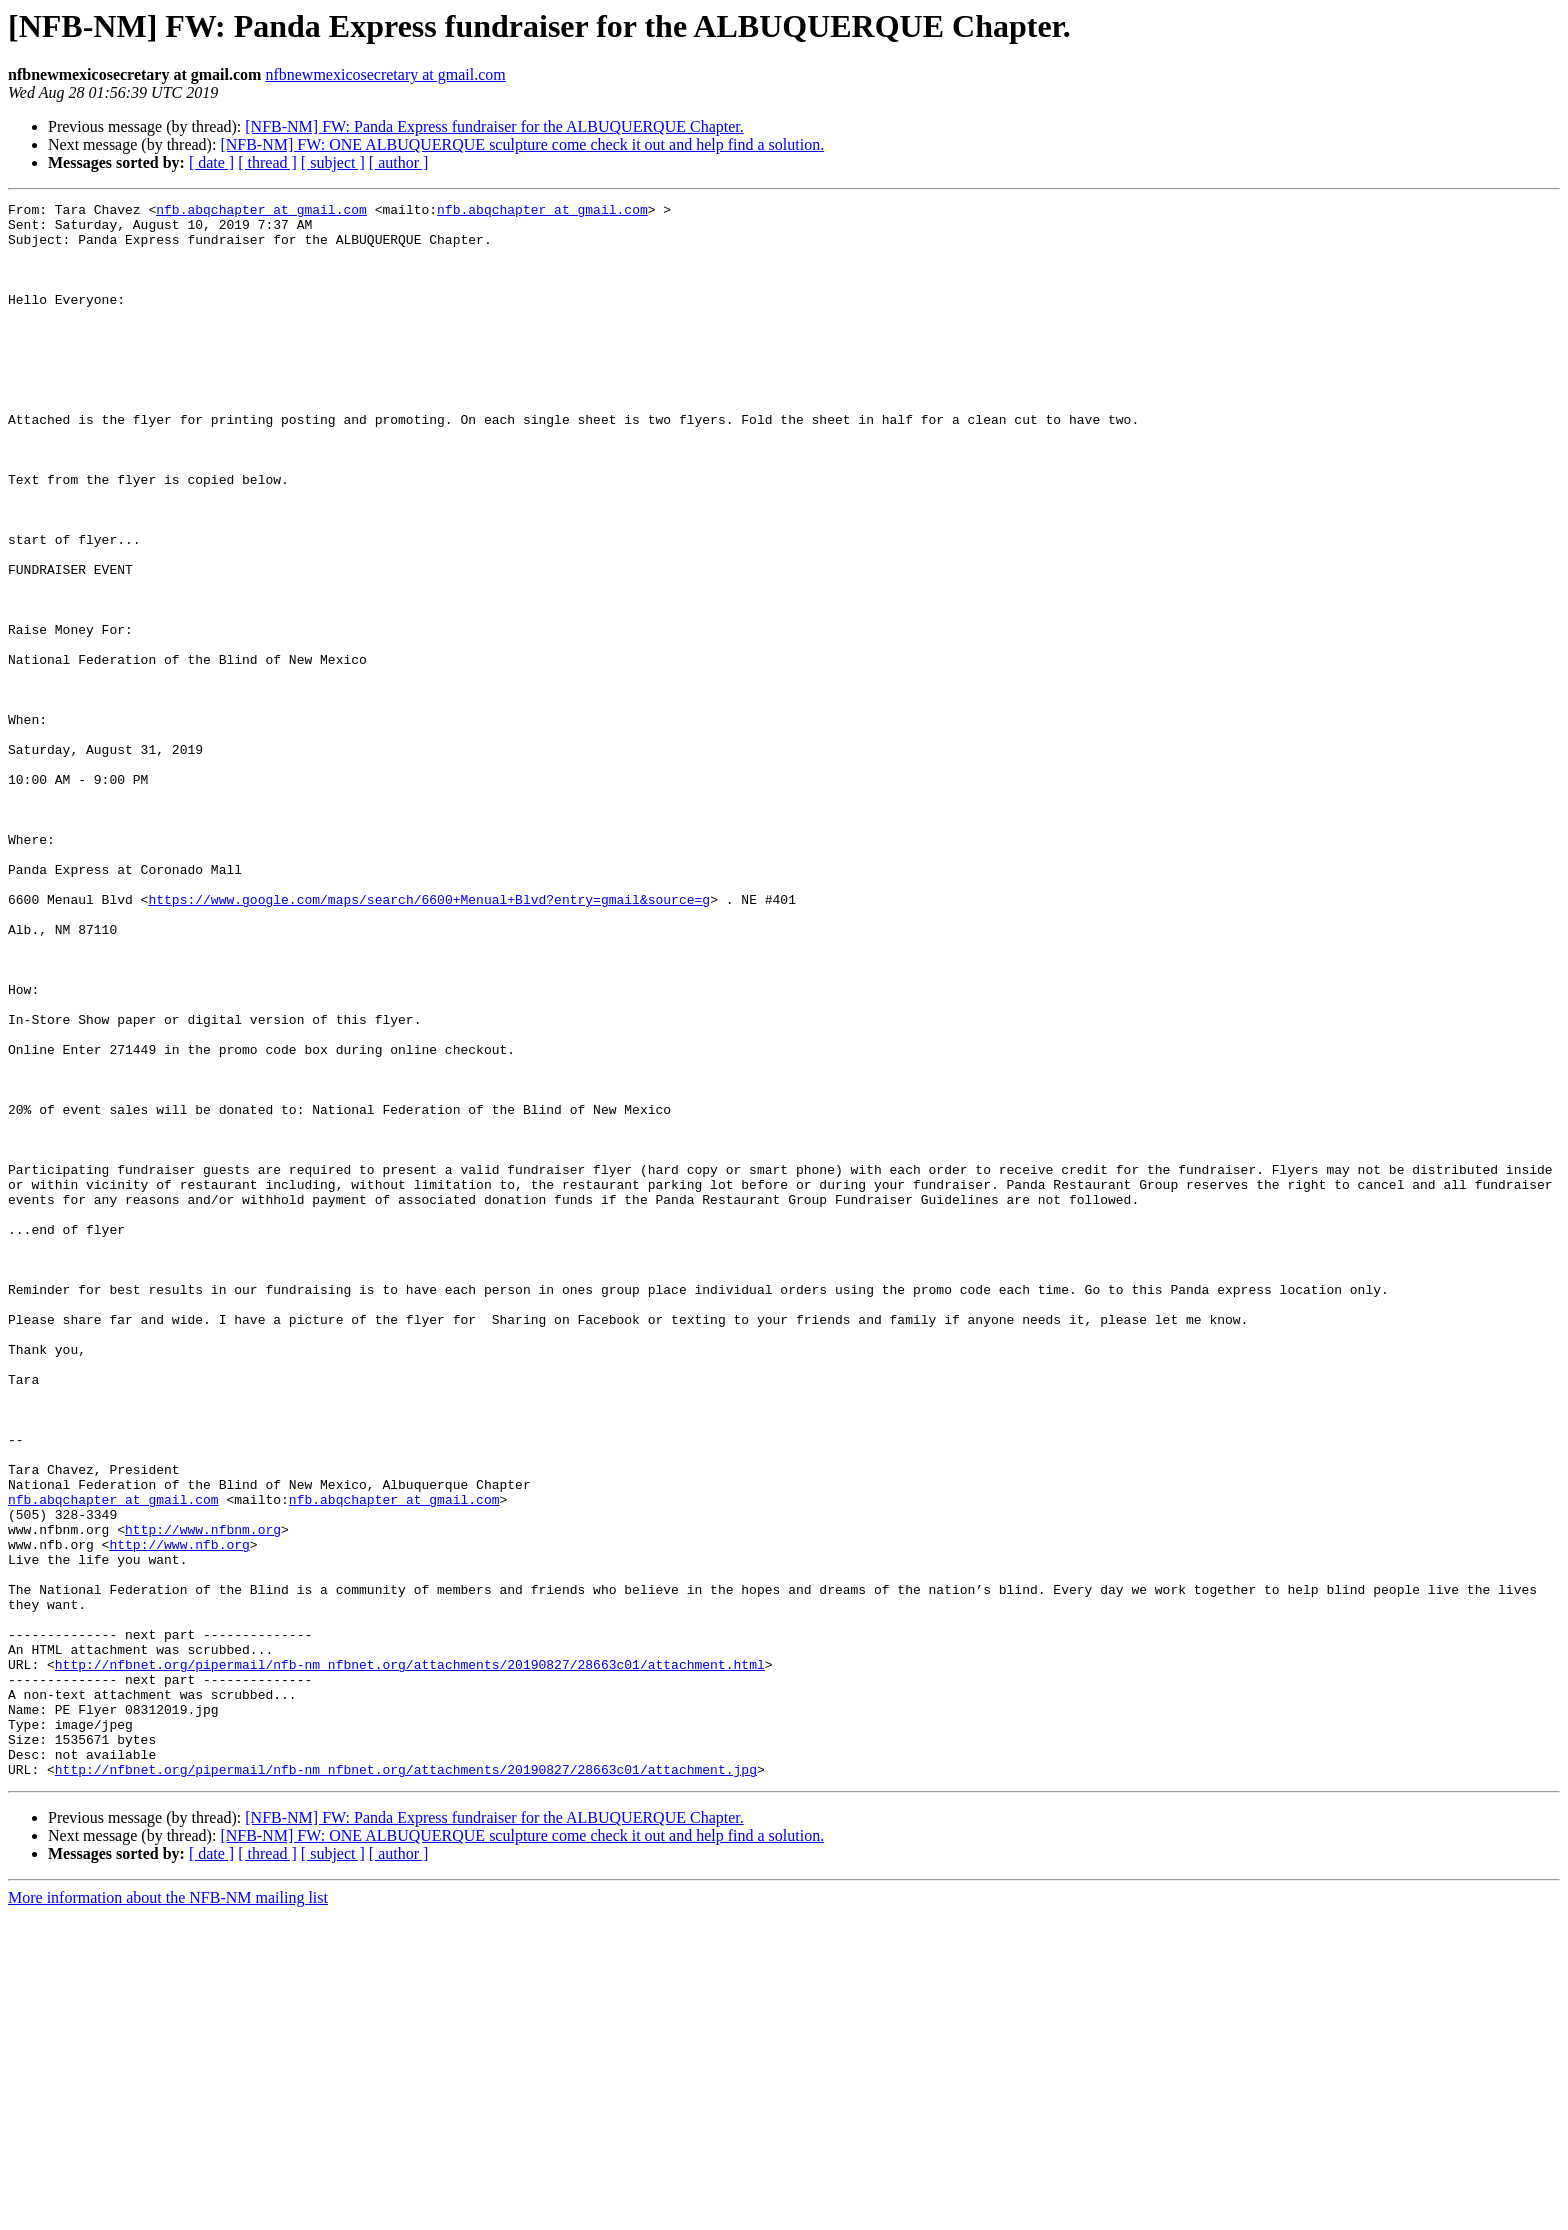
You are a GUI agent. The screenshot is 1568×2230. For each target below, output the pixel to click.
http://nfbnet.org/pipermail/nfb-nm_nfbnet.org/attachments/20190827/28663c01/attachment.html (410, 1958)
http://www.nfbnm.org (203, 1796)
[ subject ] (333, 162)
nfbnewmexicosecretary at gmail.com (385, 74)
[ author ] (399, 162)
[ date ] (211, 162)
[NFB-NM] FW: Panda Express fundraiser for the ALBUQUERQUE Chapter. (494, 126)
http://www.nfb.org (179, 1814)
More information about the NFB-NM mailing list (168, 2212)
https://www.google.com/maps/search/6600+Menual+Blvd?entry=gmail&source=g (429, 1040)
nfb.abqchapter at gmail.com (261, 212)
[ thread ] (267, 162)
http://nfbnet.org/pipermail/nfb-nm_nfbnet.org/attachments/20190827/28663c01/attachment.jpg (406, 2084)
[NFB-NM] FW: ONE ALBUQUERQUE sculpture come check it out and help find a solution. (522, 144)
